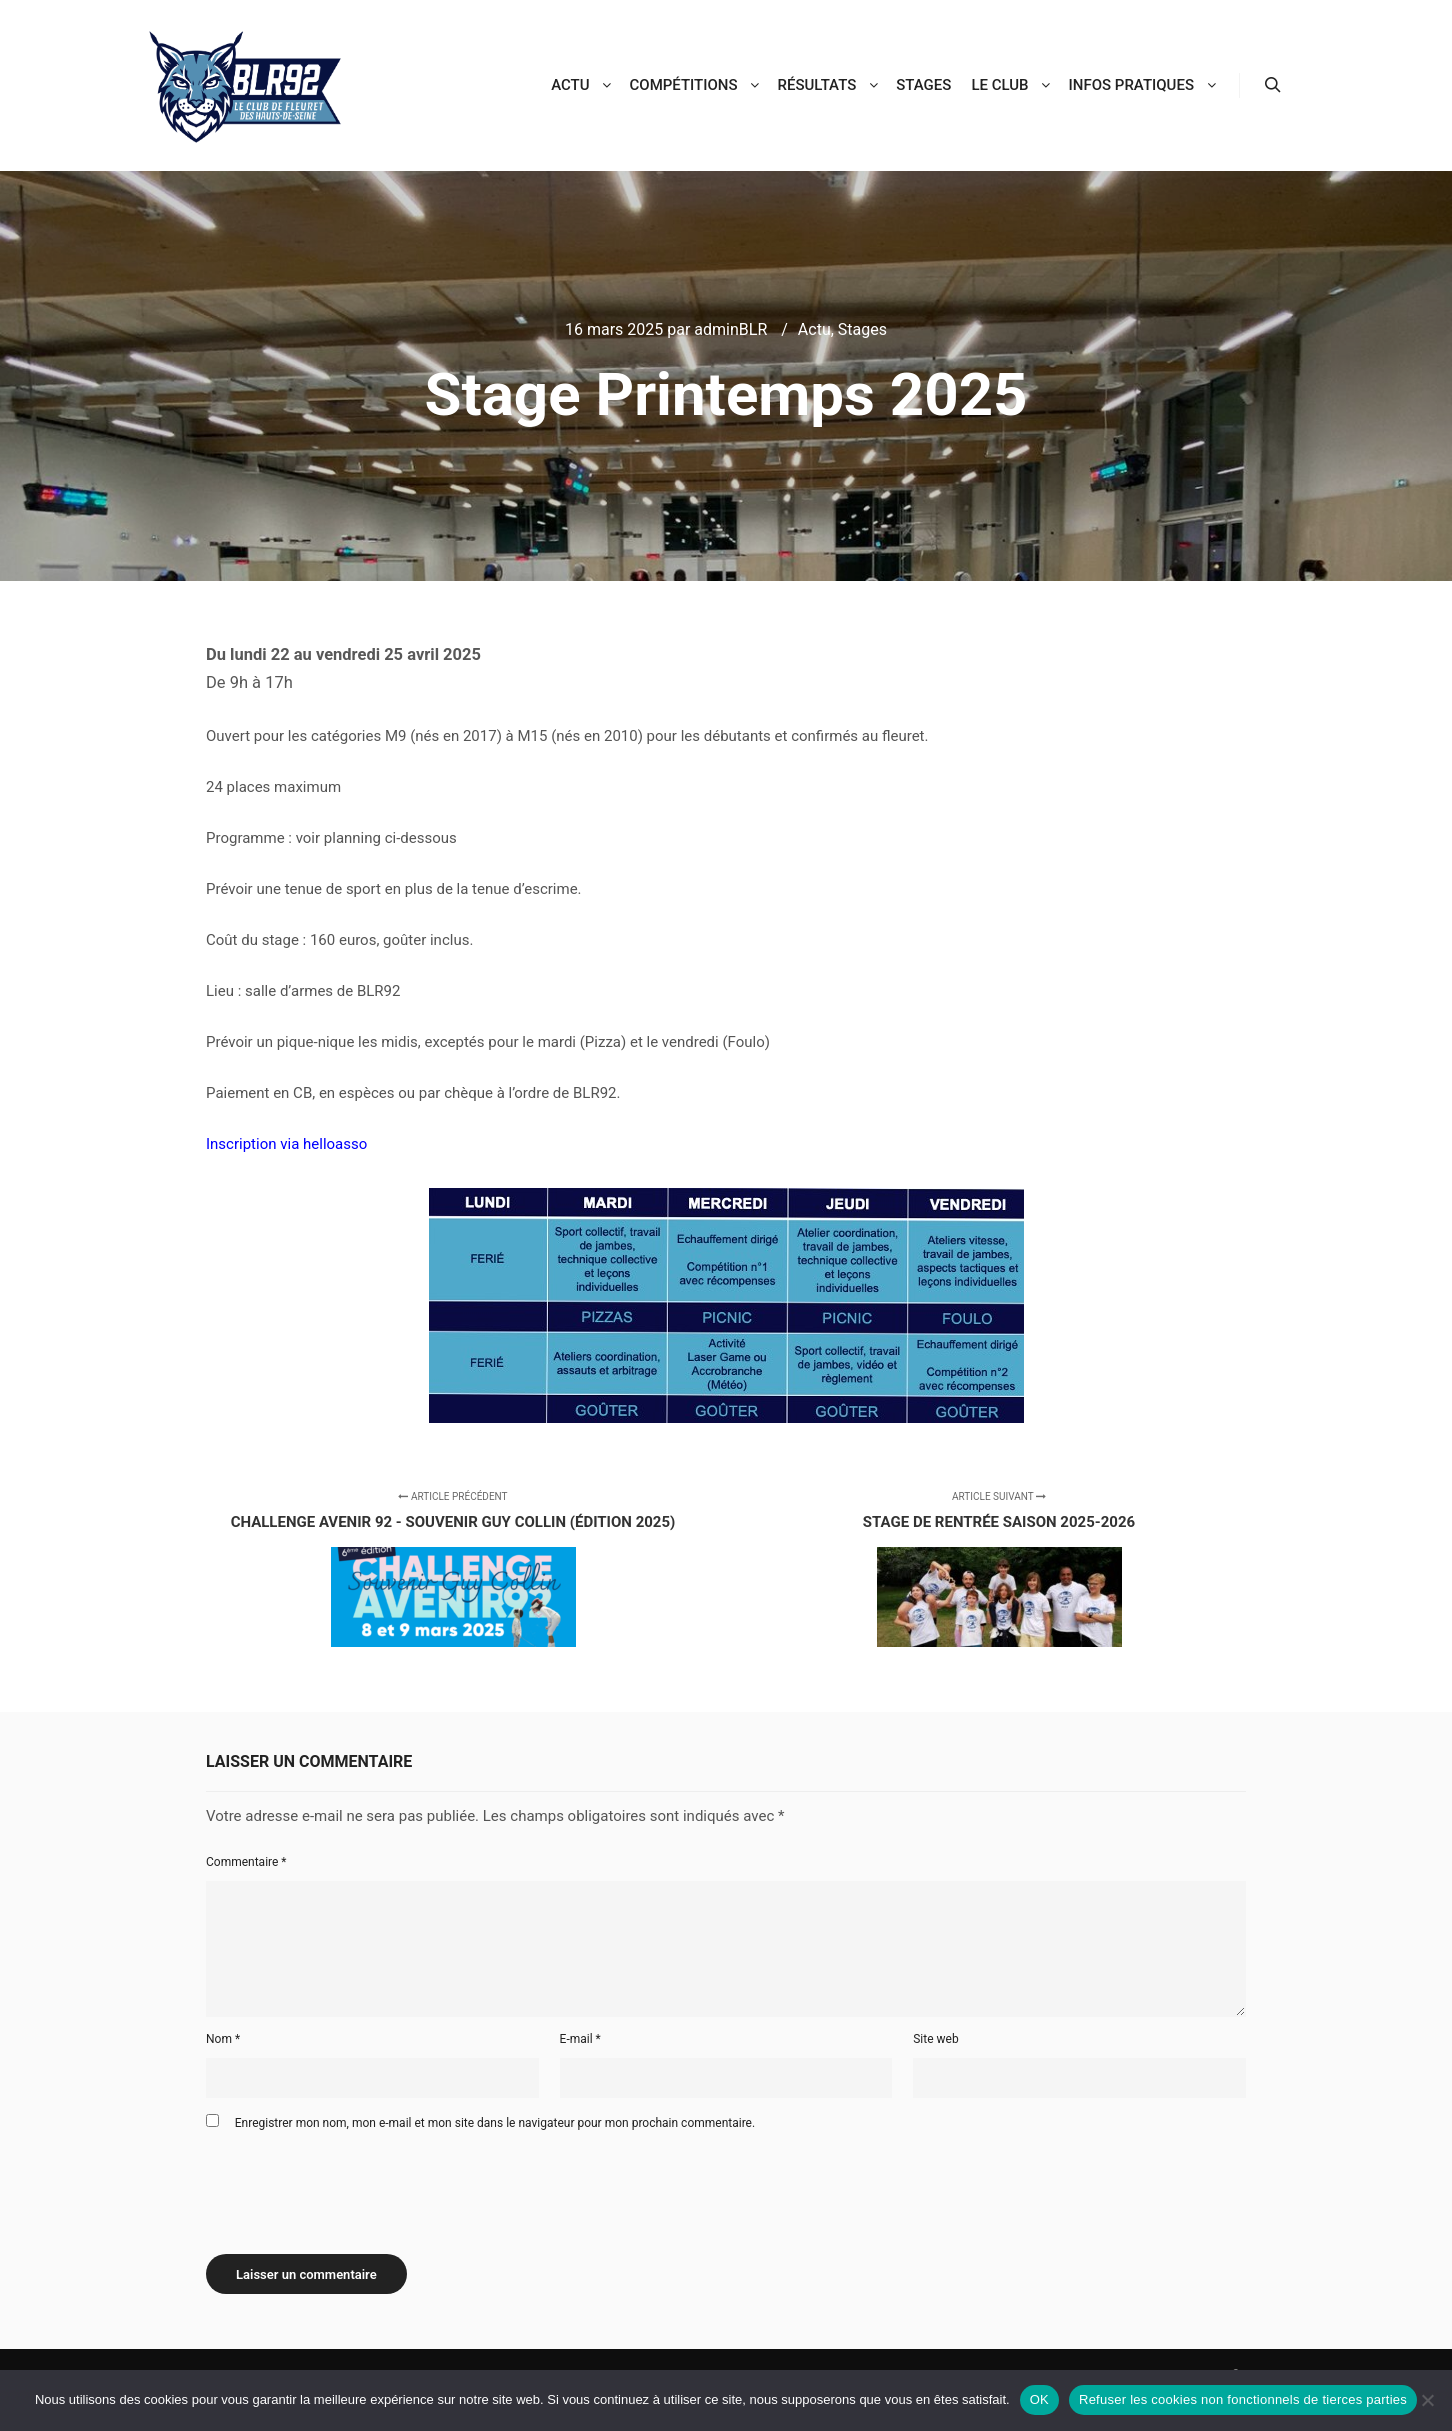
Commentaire (246, 1862)
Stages (862, 329)
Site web (935, 2039)
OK (1039, 2399)
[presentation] (358, 2185)
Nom (223, 2039)
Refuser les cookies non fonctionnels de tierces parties (1243, 2399)
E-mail (580, 2039)
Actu (814, 329)
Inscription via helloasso (286, 1144)
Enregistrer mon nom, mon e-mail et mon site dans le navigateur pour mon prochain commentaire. (495, 2123)
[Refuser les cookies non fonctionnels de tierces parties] (1427, 2400)
